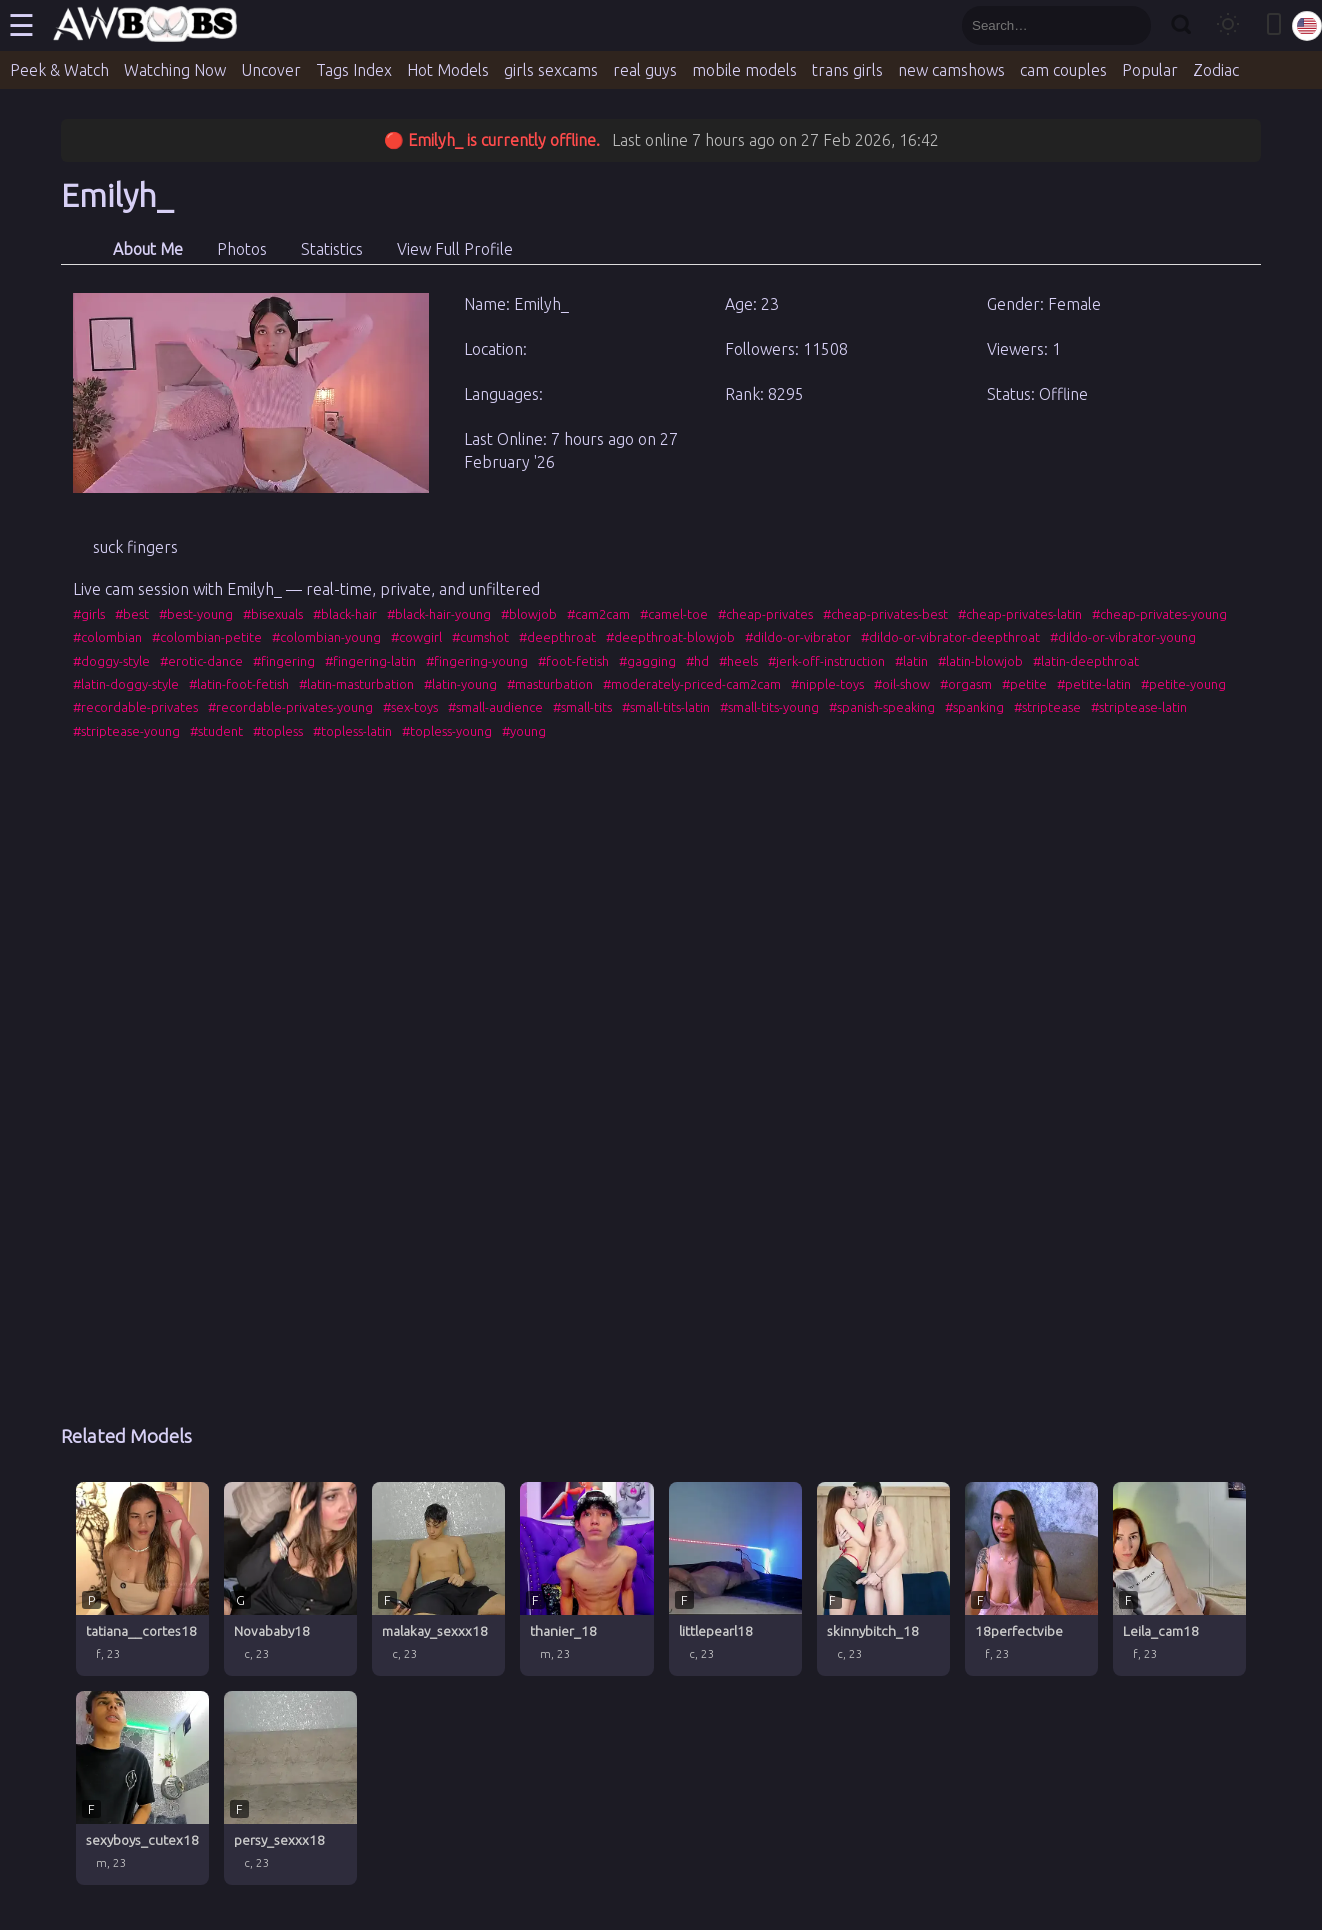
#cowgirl (416, 637)
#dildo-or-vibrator (798, 637)
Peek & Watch (59, 70)
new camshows (951, 70)
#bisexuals (273, 614)
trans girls (847, 70)
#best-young (196, 614)
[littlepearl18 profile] (735, 1579)
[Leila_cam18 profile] (1179, 1579)
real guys (645, 70)
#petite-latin (1094, 684)
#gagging (647, 661)
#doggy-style (111, 661)
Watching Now (175, 70)
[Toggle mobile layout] (1274, 25)
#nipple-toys (827, 684)
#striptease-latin (1139, 707)
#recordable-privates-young (290, 707)
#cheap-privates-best (885, 614)
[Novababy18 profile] (290, 1579)
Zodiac (1216, 70)
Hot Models (448, 70)
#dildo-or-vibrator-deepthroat (950, 637)
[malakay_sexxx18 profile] (438, 1579)
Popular (1150, 70)
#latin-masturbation (356, 684)
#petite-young (1183, 684)
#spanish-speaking (882, 707)
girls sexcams (551, 70)
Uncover (271, 70)
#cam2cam (598, 614)
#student (216, 731)
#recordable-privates (135, 707)
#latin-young (460, 684)
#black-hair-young (439, 614)
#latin (911, 661)
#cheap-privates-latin (1020, 614)
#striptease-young (126, 731)
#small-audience (495, 707)
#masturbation (550, 684)
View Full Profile (455, 249)
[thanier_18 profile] (586, 1579)
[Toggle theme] (1228, 25)
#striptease (1047, 707)
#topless (278, 731)
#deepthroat (557, 637)
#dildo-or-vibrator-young (1123, 637)
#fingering (284, 661)
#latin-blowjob (980, 661)
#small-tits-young (769, 707)
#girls (89, 614)
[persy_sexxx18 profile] (290, 1788)
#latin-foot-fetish (239, 684)
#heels (738, 661)
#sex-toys (410, 707)
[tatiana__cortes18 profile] (142, 1579)
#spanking (974, 707)
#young (524, 731)
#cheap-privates (765, 614)
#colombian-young (326, 637)
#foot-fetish (573, 661)
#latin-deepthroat (1086, 661)
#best (132, 614)
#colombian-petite (207, 637)
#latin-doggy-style (126, 684)
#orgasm (966, 684)
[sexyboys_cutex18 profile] (142, 1788)
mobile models (744, 70)
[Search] (1180, 25)
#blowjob (529, 614)
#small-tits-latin (666, 707)
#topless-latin (352, 731)
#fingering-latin (370, 661)
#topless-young (447, 731)
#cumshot (480, 637)
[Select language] (1307, 26)
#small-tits (582, 707)
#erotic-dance (201, 661)
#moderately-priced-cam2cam (692, 684)
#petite (1024, 684)
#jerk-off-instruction (826, 661)
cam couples (1063, 70)
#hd (697, 661)
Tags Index (354, 70)
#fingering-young (477, 661)
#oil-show (902, 684)
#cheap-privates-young (1159, 614)
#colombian (107, 637)
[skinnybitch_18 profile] (883, 1579)
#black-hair (345, 614)
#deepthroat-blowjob (670, 637)
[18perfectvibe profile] (1031, 1579)
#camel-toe (674, 614)
